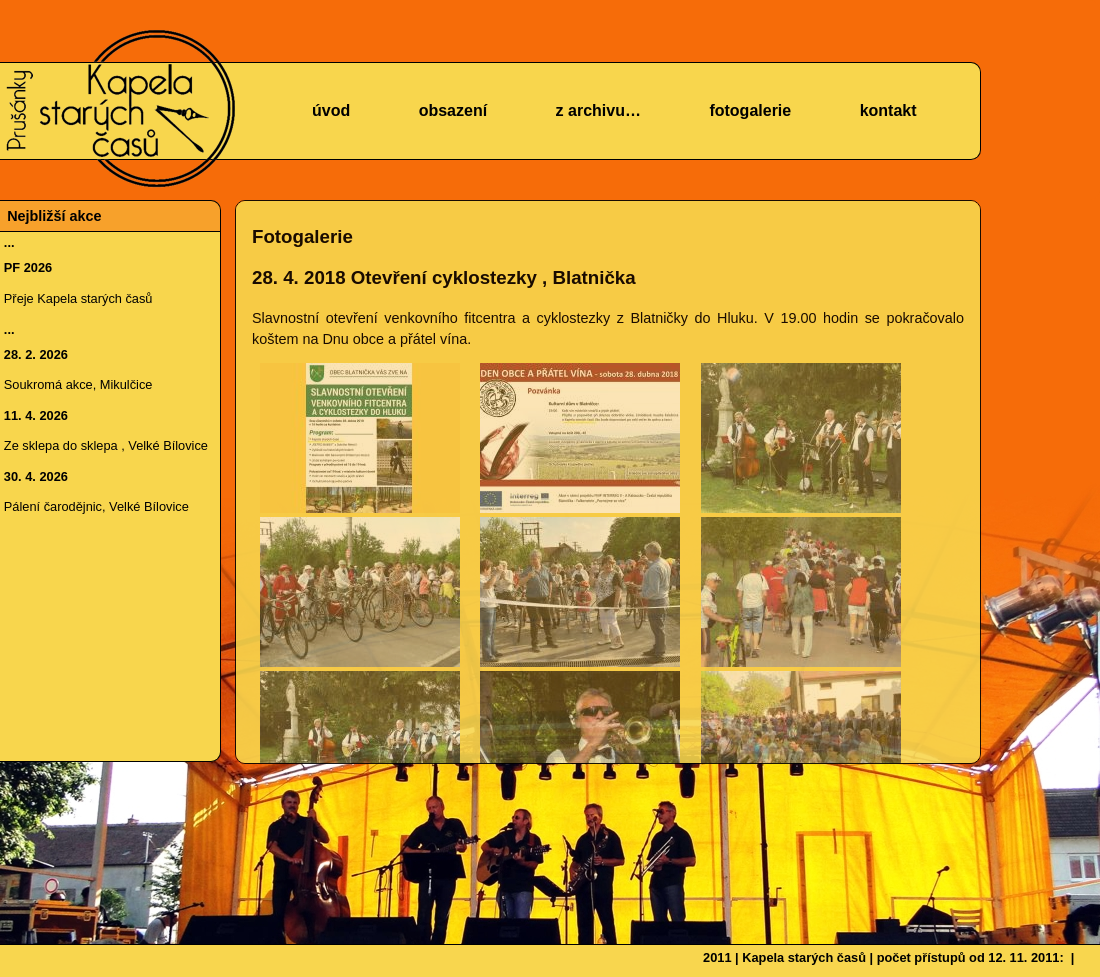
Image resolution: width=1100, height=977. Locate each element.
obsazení (453, 110)
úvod (331, 110)
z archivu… (598, 110)
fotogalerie (750, 110)
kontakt (888, 110)
